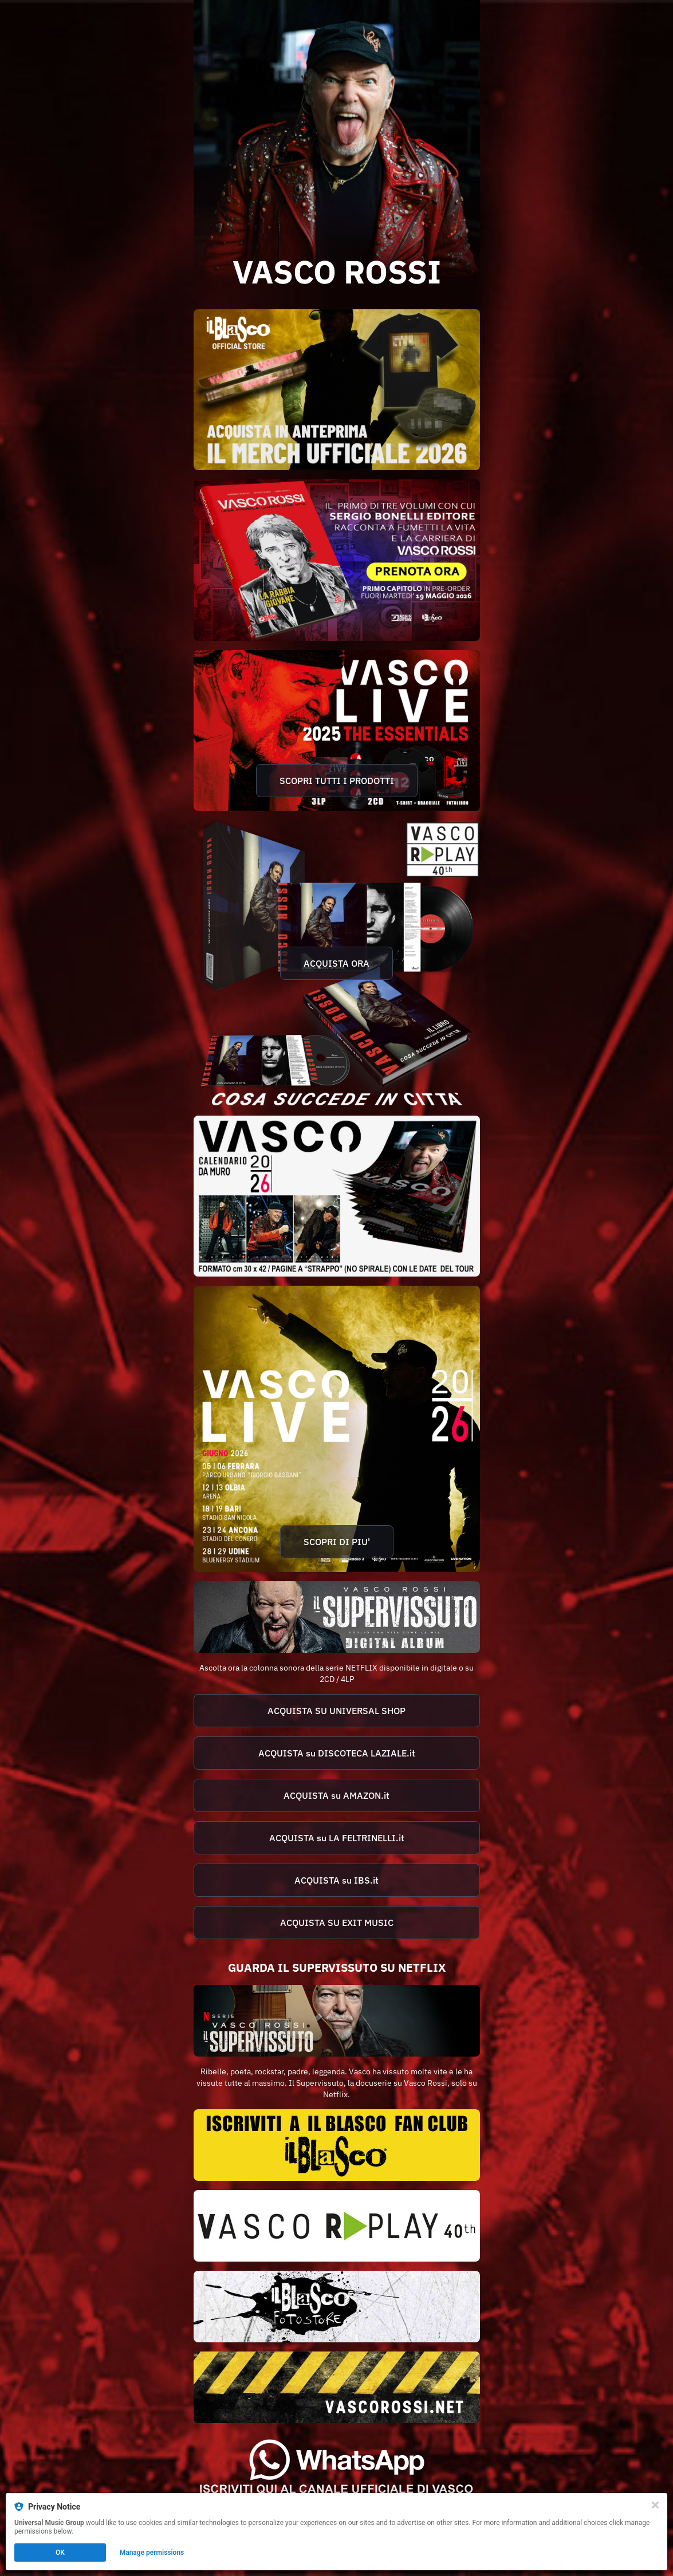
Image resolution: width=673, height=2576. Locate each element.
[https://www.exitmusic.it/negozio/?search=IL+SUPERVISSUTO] (337, 1922)
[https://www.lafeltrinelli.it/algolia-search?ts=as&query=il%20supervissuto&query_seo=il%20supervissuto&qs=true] (337, 1837)
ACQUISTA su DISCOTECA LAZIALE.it (336, 1753)
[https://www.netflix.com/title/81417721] (337, 2021)
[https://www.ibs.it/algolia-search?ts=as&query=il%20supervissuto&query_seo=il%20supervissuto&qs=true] (337, 1880)
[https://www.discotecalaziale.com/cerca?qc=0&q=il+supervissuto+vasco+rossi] (337, 1753)
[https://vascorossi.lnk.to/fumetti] (337, 559)
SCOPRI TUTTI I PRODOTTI (337, 780)
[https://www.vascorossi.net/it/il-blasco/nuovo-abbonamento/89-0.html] (337, 2145)
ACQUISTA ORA (336, 963)
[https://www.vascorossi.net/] (337, 2387)
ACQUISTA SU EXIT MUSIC (336, 1922)
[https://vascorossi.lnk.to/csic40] (337, 963)
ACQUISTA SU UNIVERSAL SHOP (336, 1710)
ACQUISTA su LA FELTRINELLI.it (336, 1838)
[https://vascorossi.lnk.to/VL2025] (337, 730)
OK (60, 2553)
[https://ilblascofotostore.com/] (337, 2306)
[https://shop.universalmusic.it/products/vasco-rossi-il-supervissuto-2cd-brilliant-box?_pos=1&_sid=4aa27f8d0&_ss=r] (337, 1710)
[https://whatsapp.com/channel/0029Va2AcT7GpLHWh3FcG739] (337, 2468)
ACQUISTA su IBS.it (336, 1880)
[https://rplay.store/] (337, 2226)
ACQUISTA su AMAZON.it (336, 1795)
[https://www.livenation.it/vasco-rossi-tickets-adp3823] (337, 1429)
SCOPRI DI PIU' (337, 1541)
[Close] (655, 2505)
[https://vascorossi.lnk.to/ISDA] (337, 1617)
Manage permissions (152, 2553)
